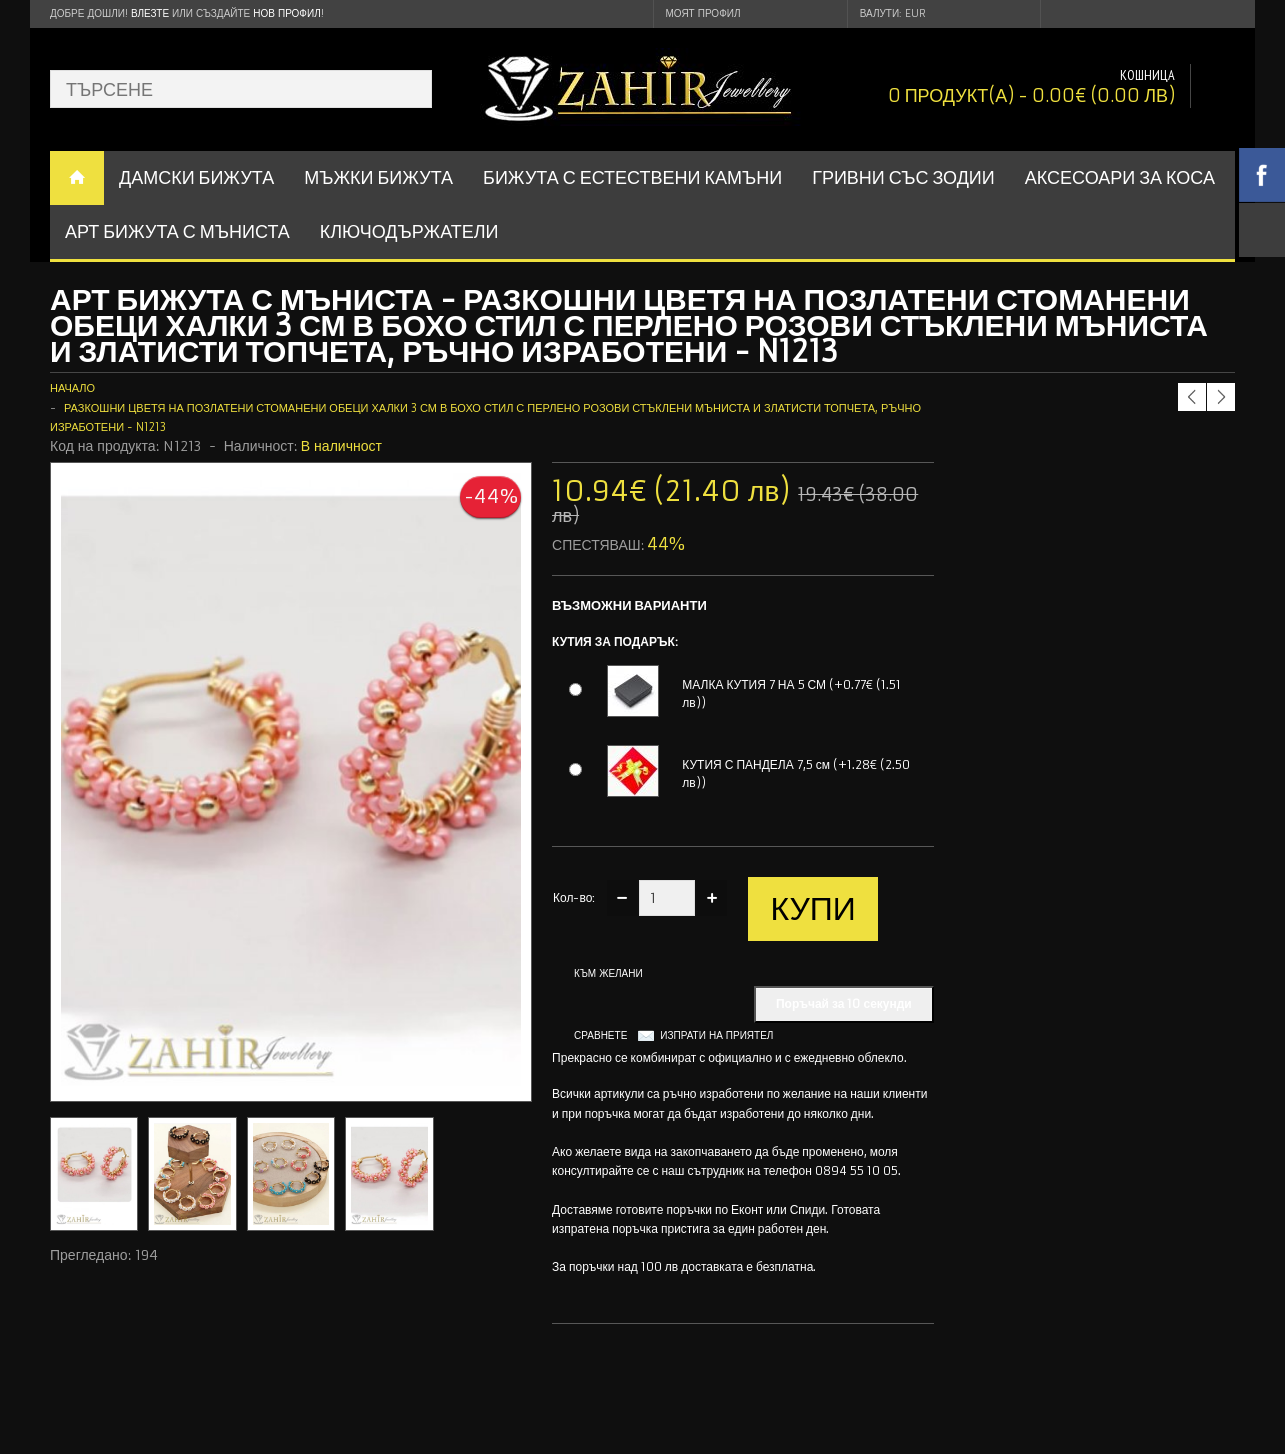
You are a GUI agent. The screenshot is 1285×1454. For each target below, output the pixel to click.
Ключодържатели (409, 231)
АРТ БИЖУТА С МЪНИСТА (177, 231)
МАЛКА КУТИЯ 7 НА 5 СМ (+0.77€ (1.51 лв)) (791, 693)
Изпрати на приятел (716, 1035)
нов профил (286, 13)
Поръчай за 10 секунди (844, 1003)
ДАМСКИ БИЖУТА (196, 177)
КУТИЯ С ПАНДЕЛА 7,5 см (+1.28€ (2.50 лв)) (796, 773)
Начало (72, 388)
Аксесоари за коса (1120, 177)
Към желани (608, 973)
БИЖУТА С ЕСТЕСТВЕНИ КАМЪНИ (632, 177)
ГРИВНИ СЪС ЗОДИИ (903, 177)
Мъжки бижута (378, 177)
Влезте (150, 13)
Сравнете (600, 1035)
